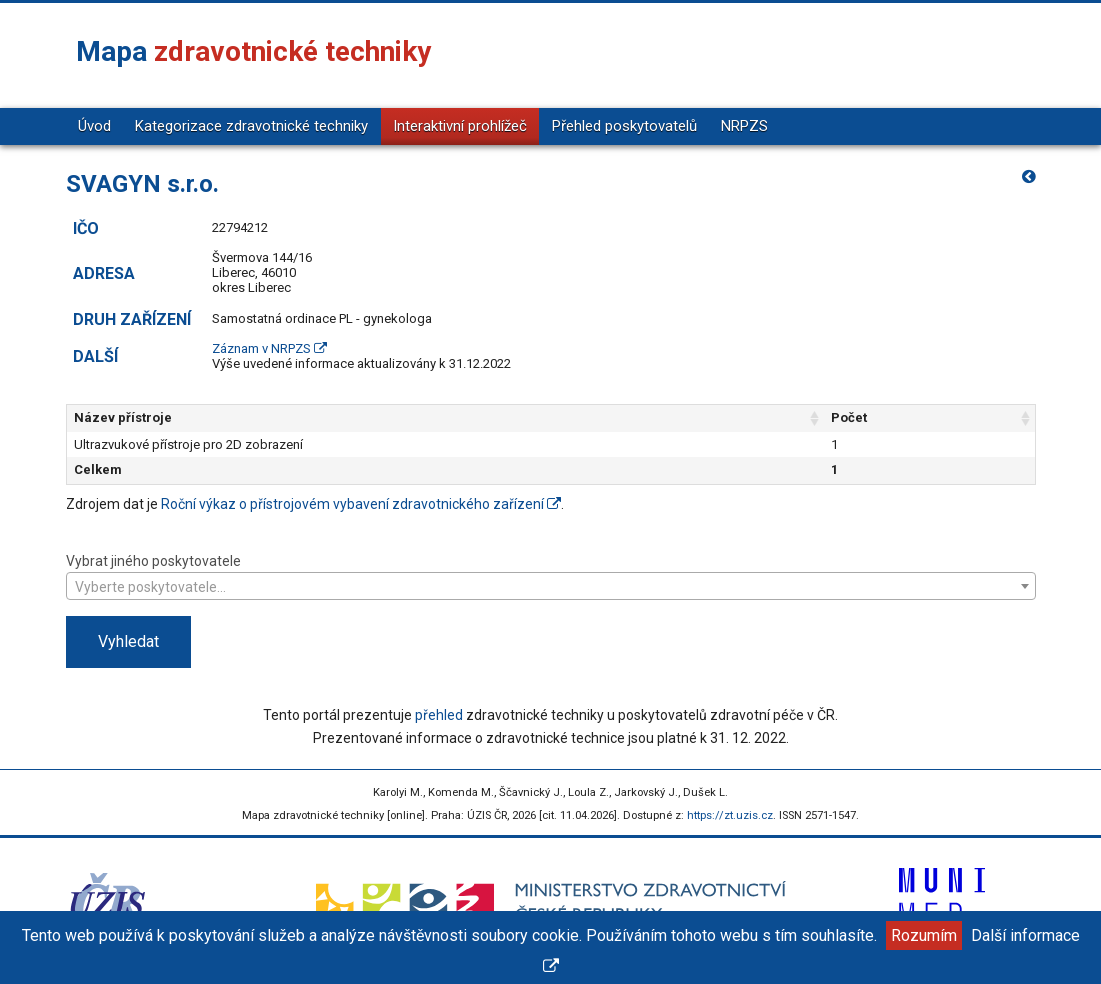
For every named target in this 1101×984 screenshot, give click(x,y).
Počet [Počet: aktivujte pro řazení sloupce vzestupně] (849, 417)
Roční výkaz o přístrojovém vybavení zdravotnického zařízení (361, 504)
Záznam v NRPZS (269, 348)
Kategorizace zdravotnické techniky (251, 126)
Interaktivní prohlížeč (460, 126)
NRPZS (744, 126)
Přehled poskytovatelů (624, 126)
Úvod (94, 126)
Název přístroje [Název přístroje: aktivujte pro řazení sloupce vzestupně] (123, 417)
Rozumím (924, 935)
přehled (439, 715)
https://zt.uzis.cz (730, 815)
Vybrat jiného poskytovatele (551, 575)
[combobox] (551, 586)
